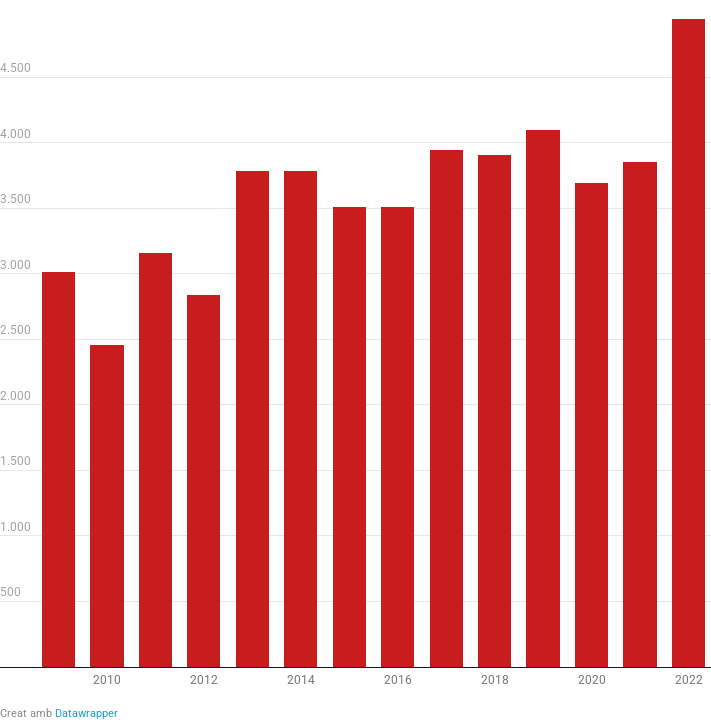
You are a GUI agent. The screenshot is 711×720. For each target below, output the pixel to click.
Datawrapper (86, 713)
